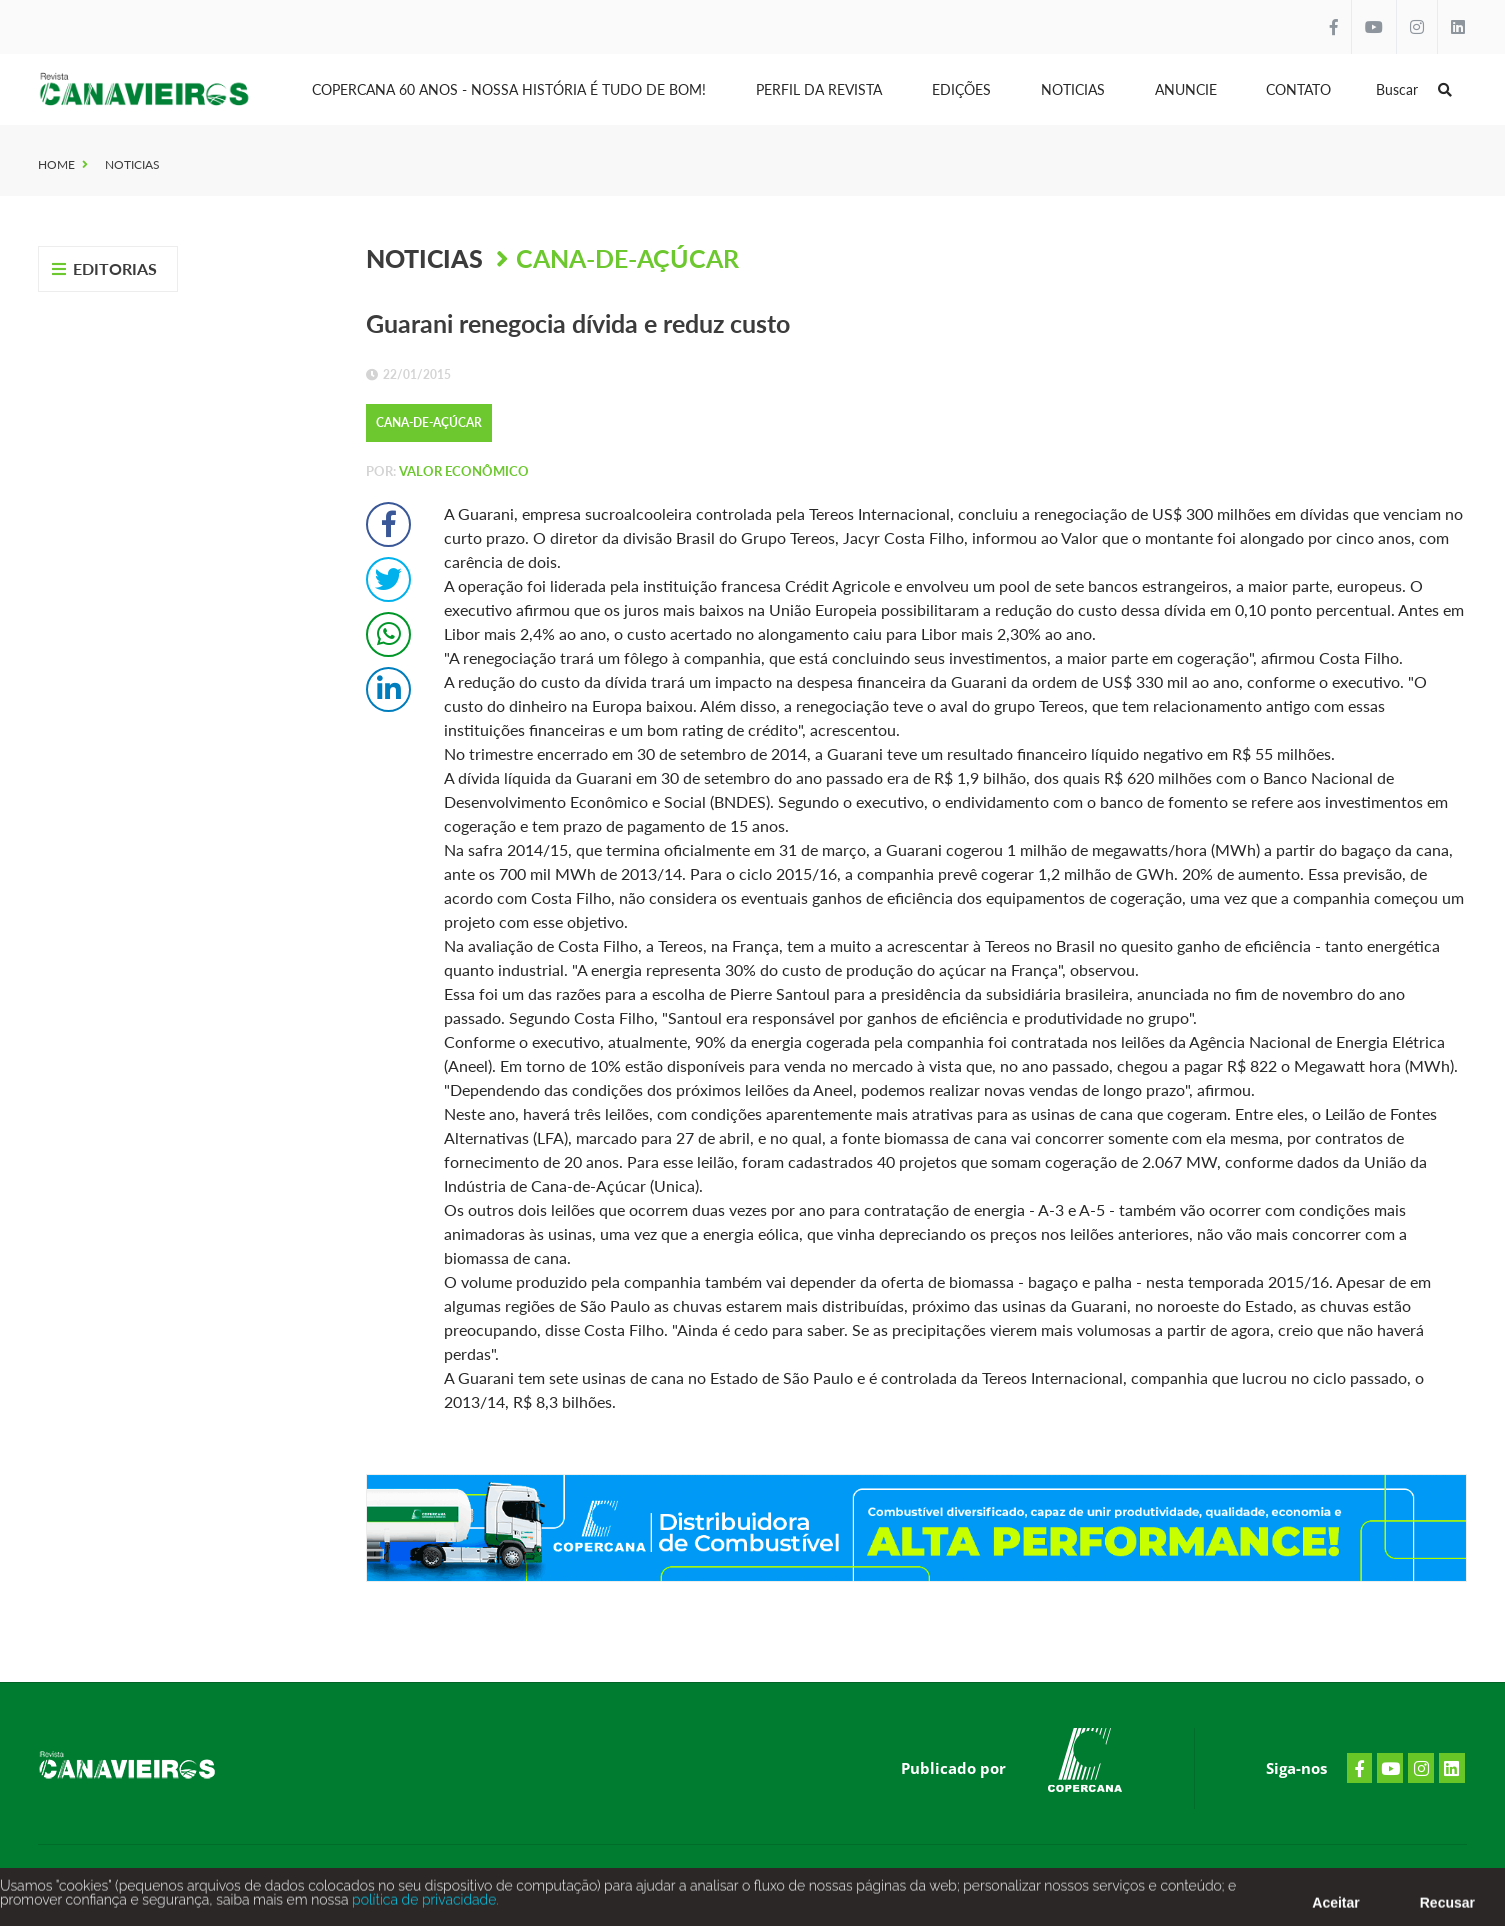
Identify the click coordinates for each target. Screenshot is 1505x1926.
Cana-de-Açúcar (627, 258)
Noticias (1073, 89)
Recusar (1447, 1908)
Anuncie (1186, 89)
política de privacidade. (423, 1905)
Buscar (1414, 89)
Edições (961, 89)
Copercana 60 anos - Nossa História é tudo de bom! (509, 89)
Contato (1298, 89)
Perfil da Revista (819, 89)
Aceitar (1335, 1908)
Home (56, 164)
